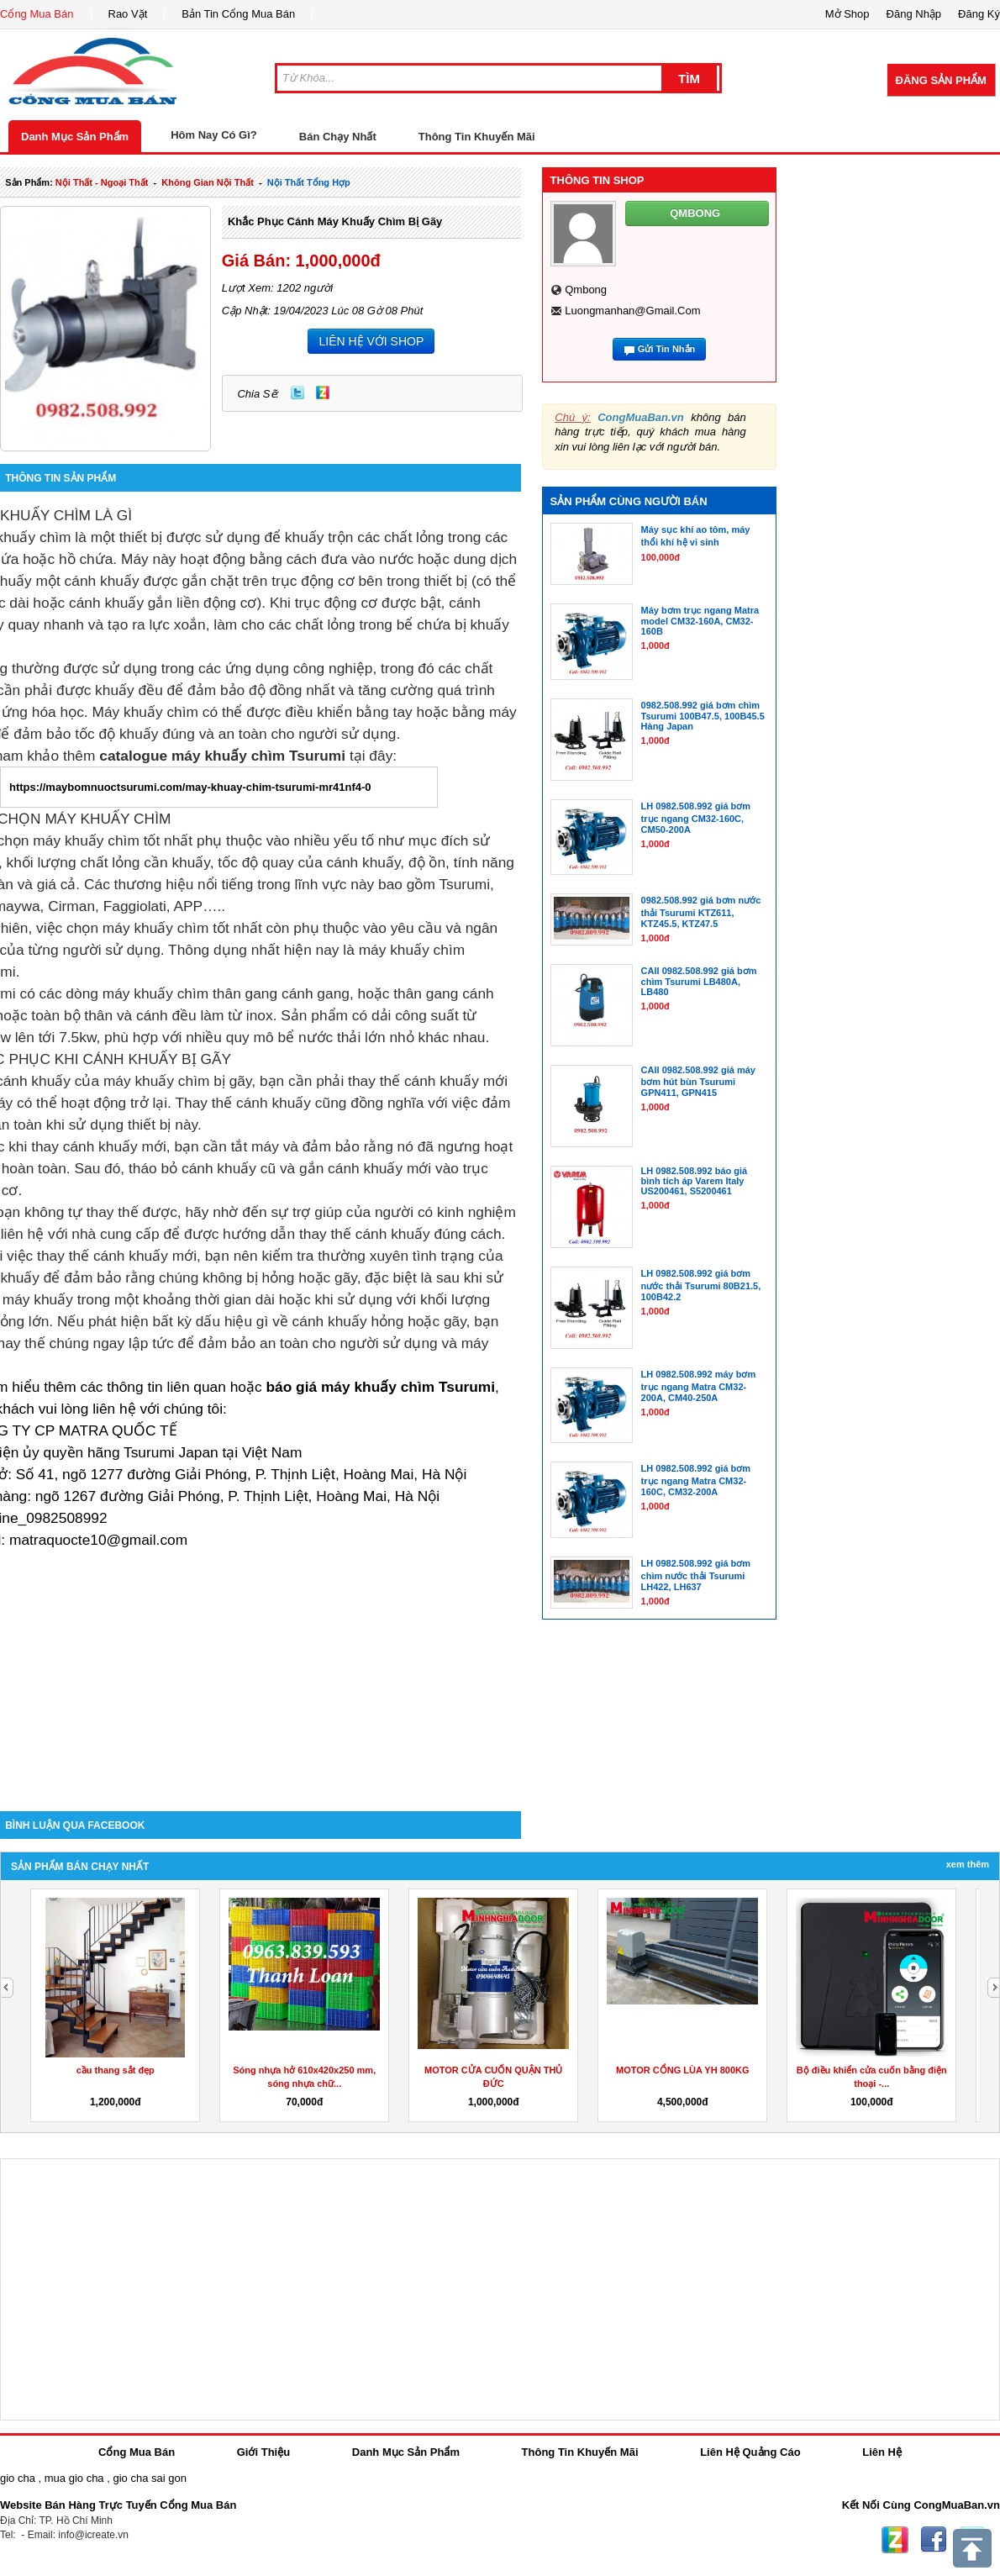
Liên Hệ (882, 2452)
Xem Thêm (967, 1864)
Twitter (297, 392)
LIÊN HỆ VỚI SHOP (371, 341)
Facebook (933, 2539)
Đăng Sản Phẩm (941, 80)
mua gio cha (74, 2478)
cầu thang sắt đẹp (115, 2070)
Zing (322, 392)
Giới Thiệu (263, 2452)
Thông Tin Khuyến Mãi (476, 136)
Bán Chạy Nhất (337, 136)
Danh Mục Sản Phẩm (75, 136)
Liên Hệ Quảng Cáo (750, 2452)
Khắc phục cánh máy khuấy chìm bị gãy (335, 221)
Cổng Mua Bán (37, 14)
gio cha (17, 2478)
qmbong (586, 289)
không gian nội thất (207, 182)
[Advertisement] (260, 1668)
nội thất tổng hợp (308, 182)
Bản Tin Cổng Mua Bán (238, 14)
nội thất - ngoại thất (102, 182)
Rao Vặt (128, 14)
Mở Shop (847, 14)
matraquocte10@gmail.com (98, 1539)
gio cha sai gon (149, 2478)
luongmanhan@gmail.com (632, 310)
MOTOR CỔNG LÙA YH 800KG (683, 2070)
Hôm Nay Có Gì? (214, 135)
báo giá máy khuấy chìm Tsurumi (380, 1386)
